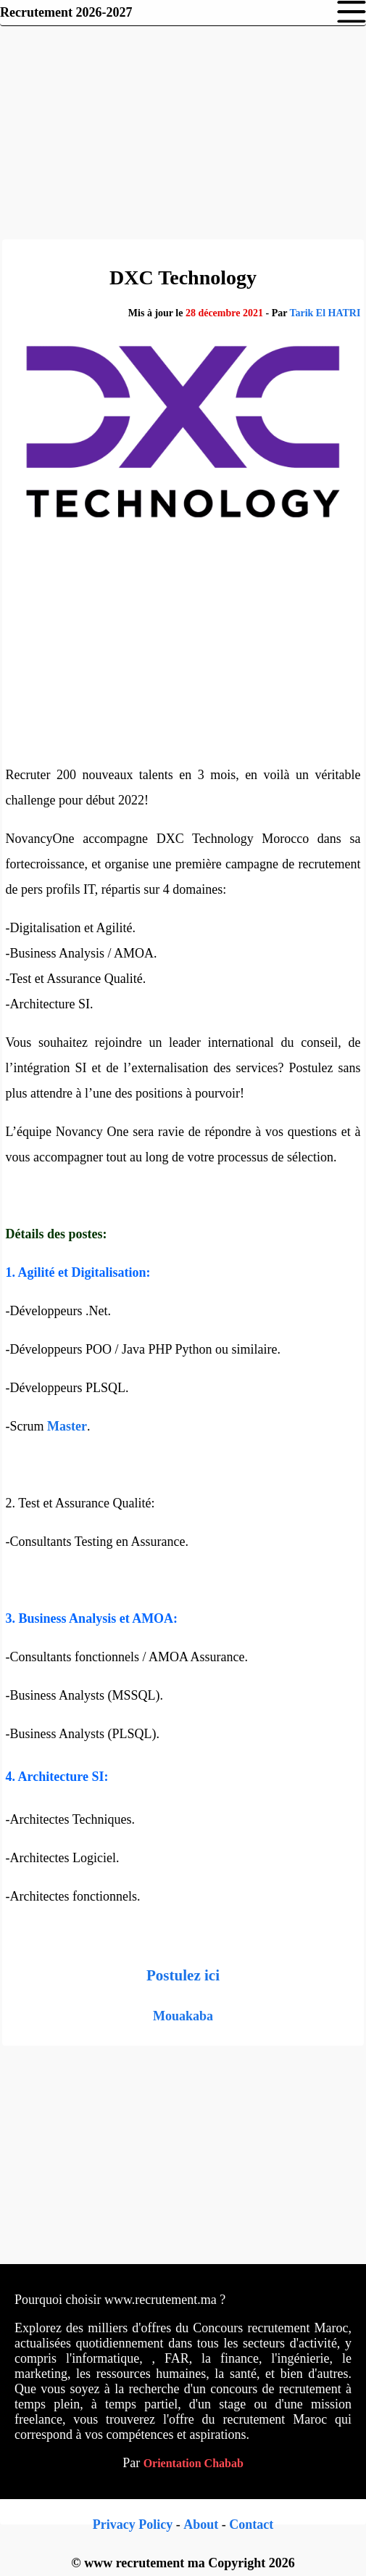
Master (67, 1426)
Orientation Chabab (194, 2463)
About (200, 2524)
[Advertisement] (183, 130)
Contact (251, 2524)
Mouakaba (183, 2016)
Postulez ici (183, 1975)
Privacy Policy (132, 2524)
